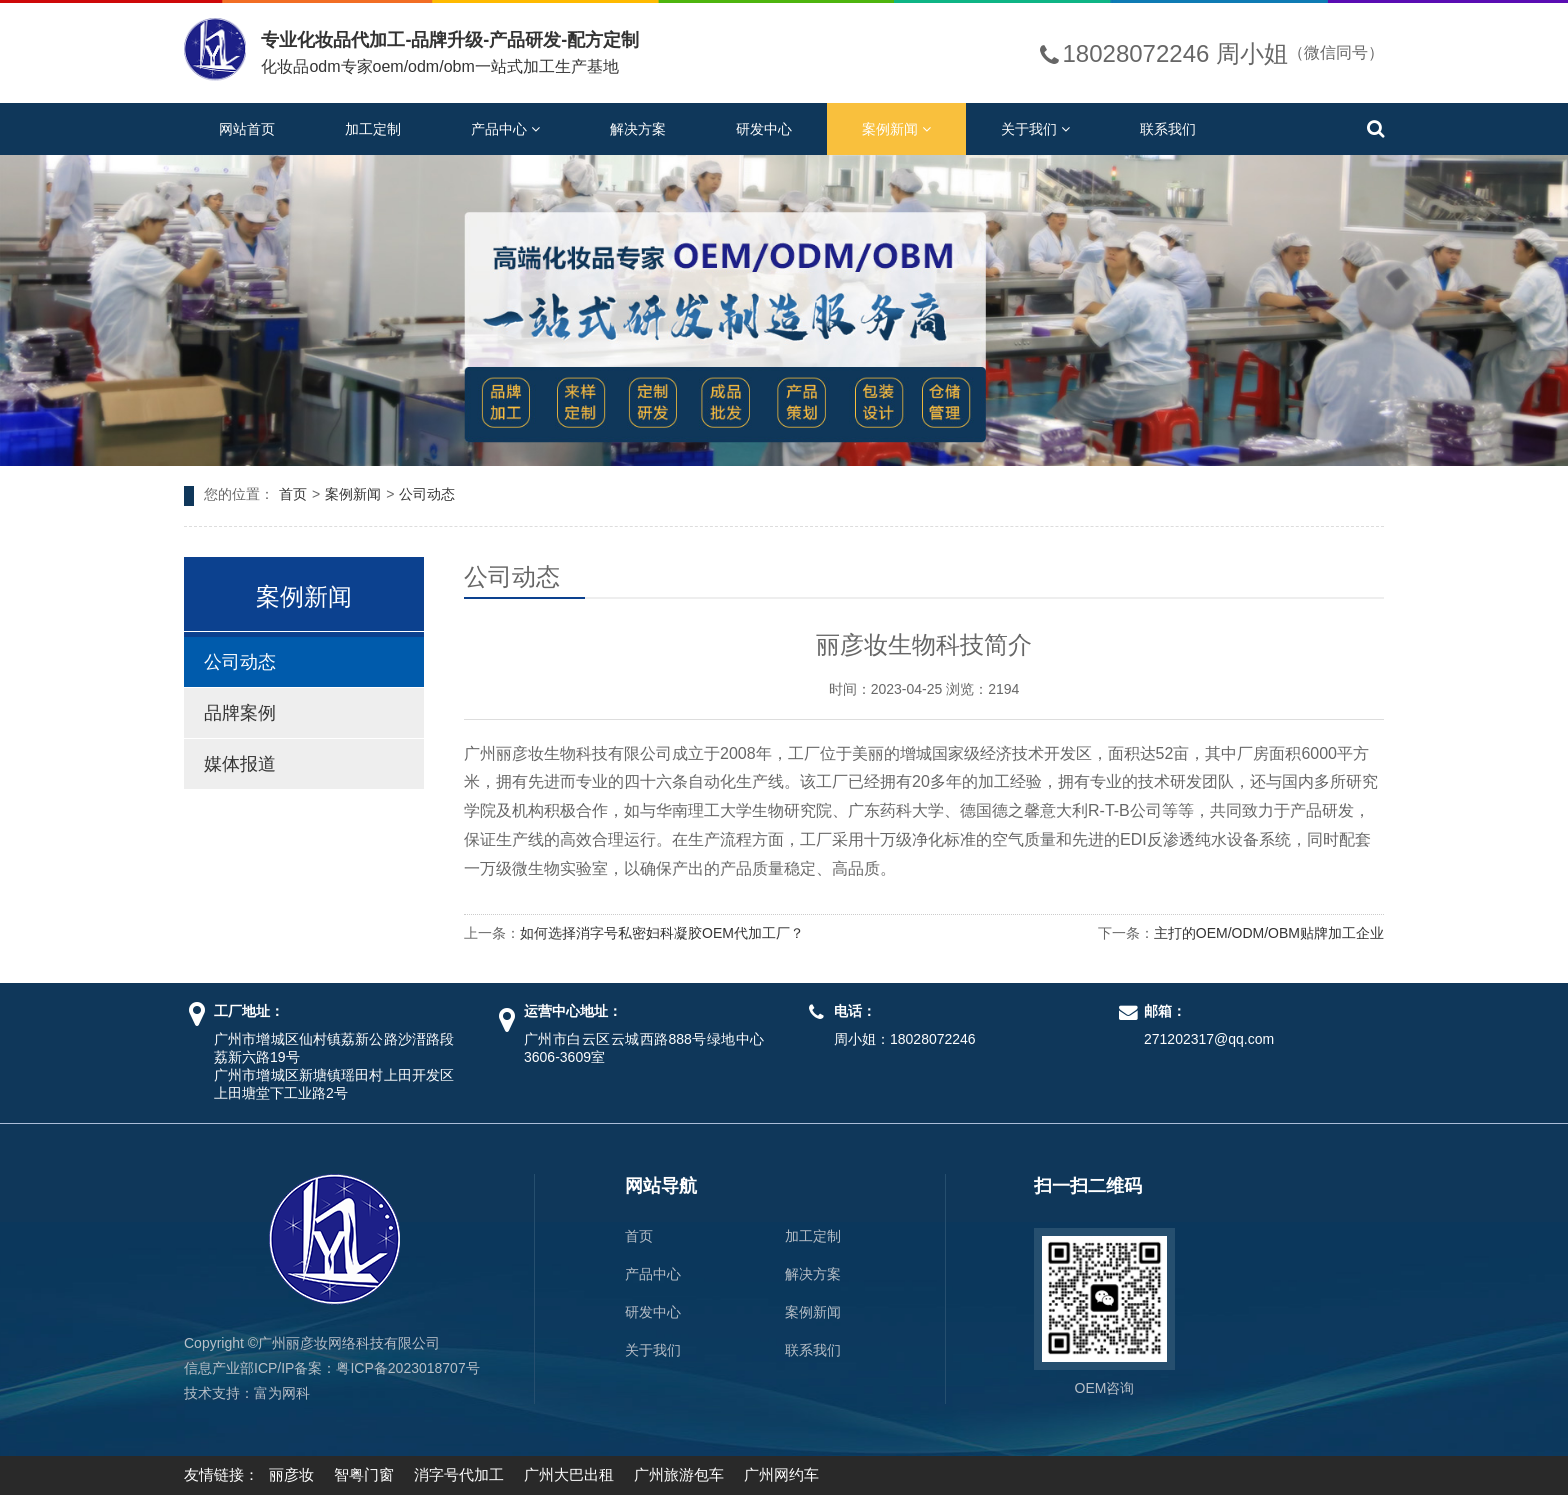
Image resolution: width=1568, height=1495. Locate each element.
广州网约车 (781, 1474)
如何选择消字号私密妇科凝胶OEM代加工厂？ (662, 933)
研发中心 (764, 129)
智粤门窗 (364, 1474)
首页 (293, 494)
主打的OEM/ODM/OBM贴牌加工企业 (1269, 933)
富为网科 (282, 1393)
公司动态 (427, 494)
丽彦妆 (291, 1474)
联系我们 (1168, 129)
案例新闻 (896, 129)
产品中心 (505, 129)
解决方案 (638, 129)
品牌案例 (240, 713)
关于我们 (1035, 129)
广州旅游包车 (679, 1474)
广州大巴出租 (569, 1474)
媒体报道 (240, 764)
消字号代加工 (459, 1474)
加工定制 (373, 129)
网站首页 (247, 129)
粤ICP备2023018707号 (407, 1368)
